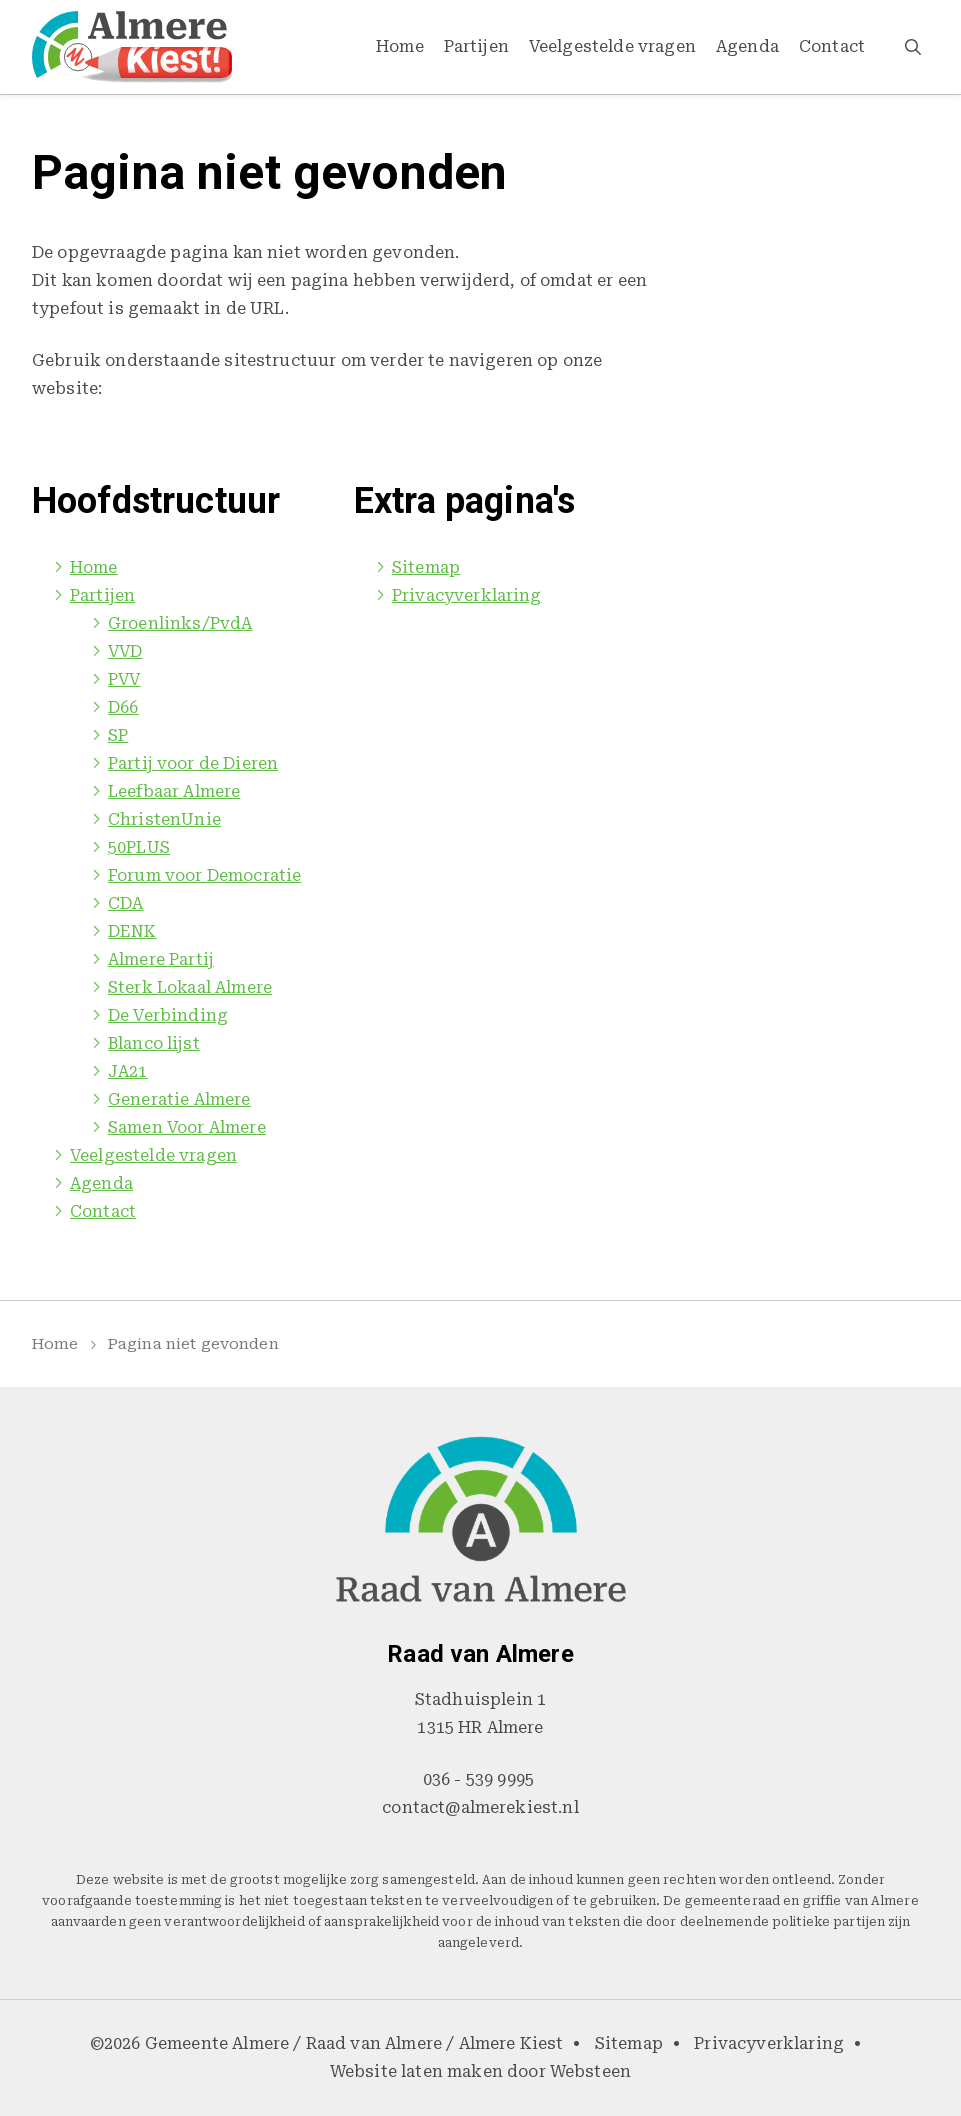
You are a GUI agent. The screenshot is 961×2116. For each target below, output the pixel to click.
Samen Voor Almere (187, 1127)
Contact (832, 46)
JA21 (128, 1071)
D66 (123, 707)
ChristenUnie (164, 819)
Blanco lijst (154, 1043)
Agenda (747, 46)
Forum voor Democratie (204, 875)
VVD (125, 651)
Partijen (476, 46)
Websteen (590, 2071)
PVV (124, 679)
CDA (125, 903)
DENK (132, 931)
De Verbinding (168, 1015)
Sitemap (426, 567)
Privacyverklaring (467, 595)
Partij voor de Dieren (193, 763)
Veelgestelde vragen (612, 46)
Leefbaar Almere (174, 791)
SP (118, 735)
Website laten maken (416, 2071)
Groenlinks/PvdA (180, 623)
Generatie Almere (179, 1099)
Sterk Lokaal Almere (190, 987)
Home (400, 46)
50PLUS (139, 847)
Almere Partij (161, 959)
